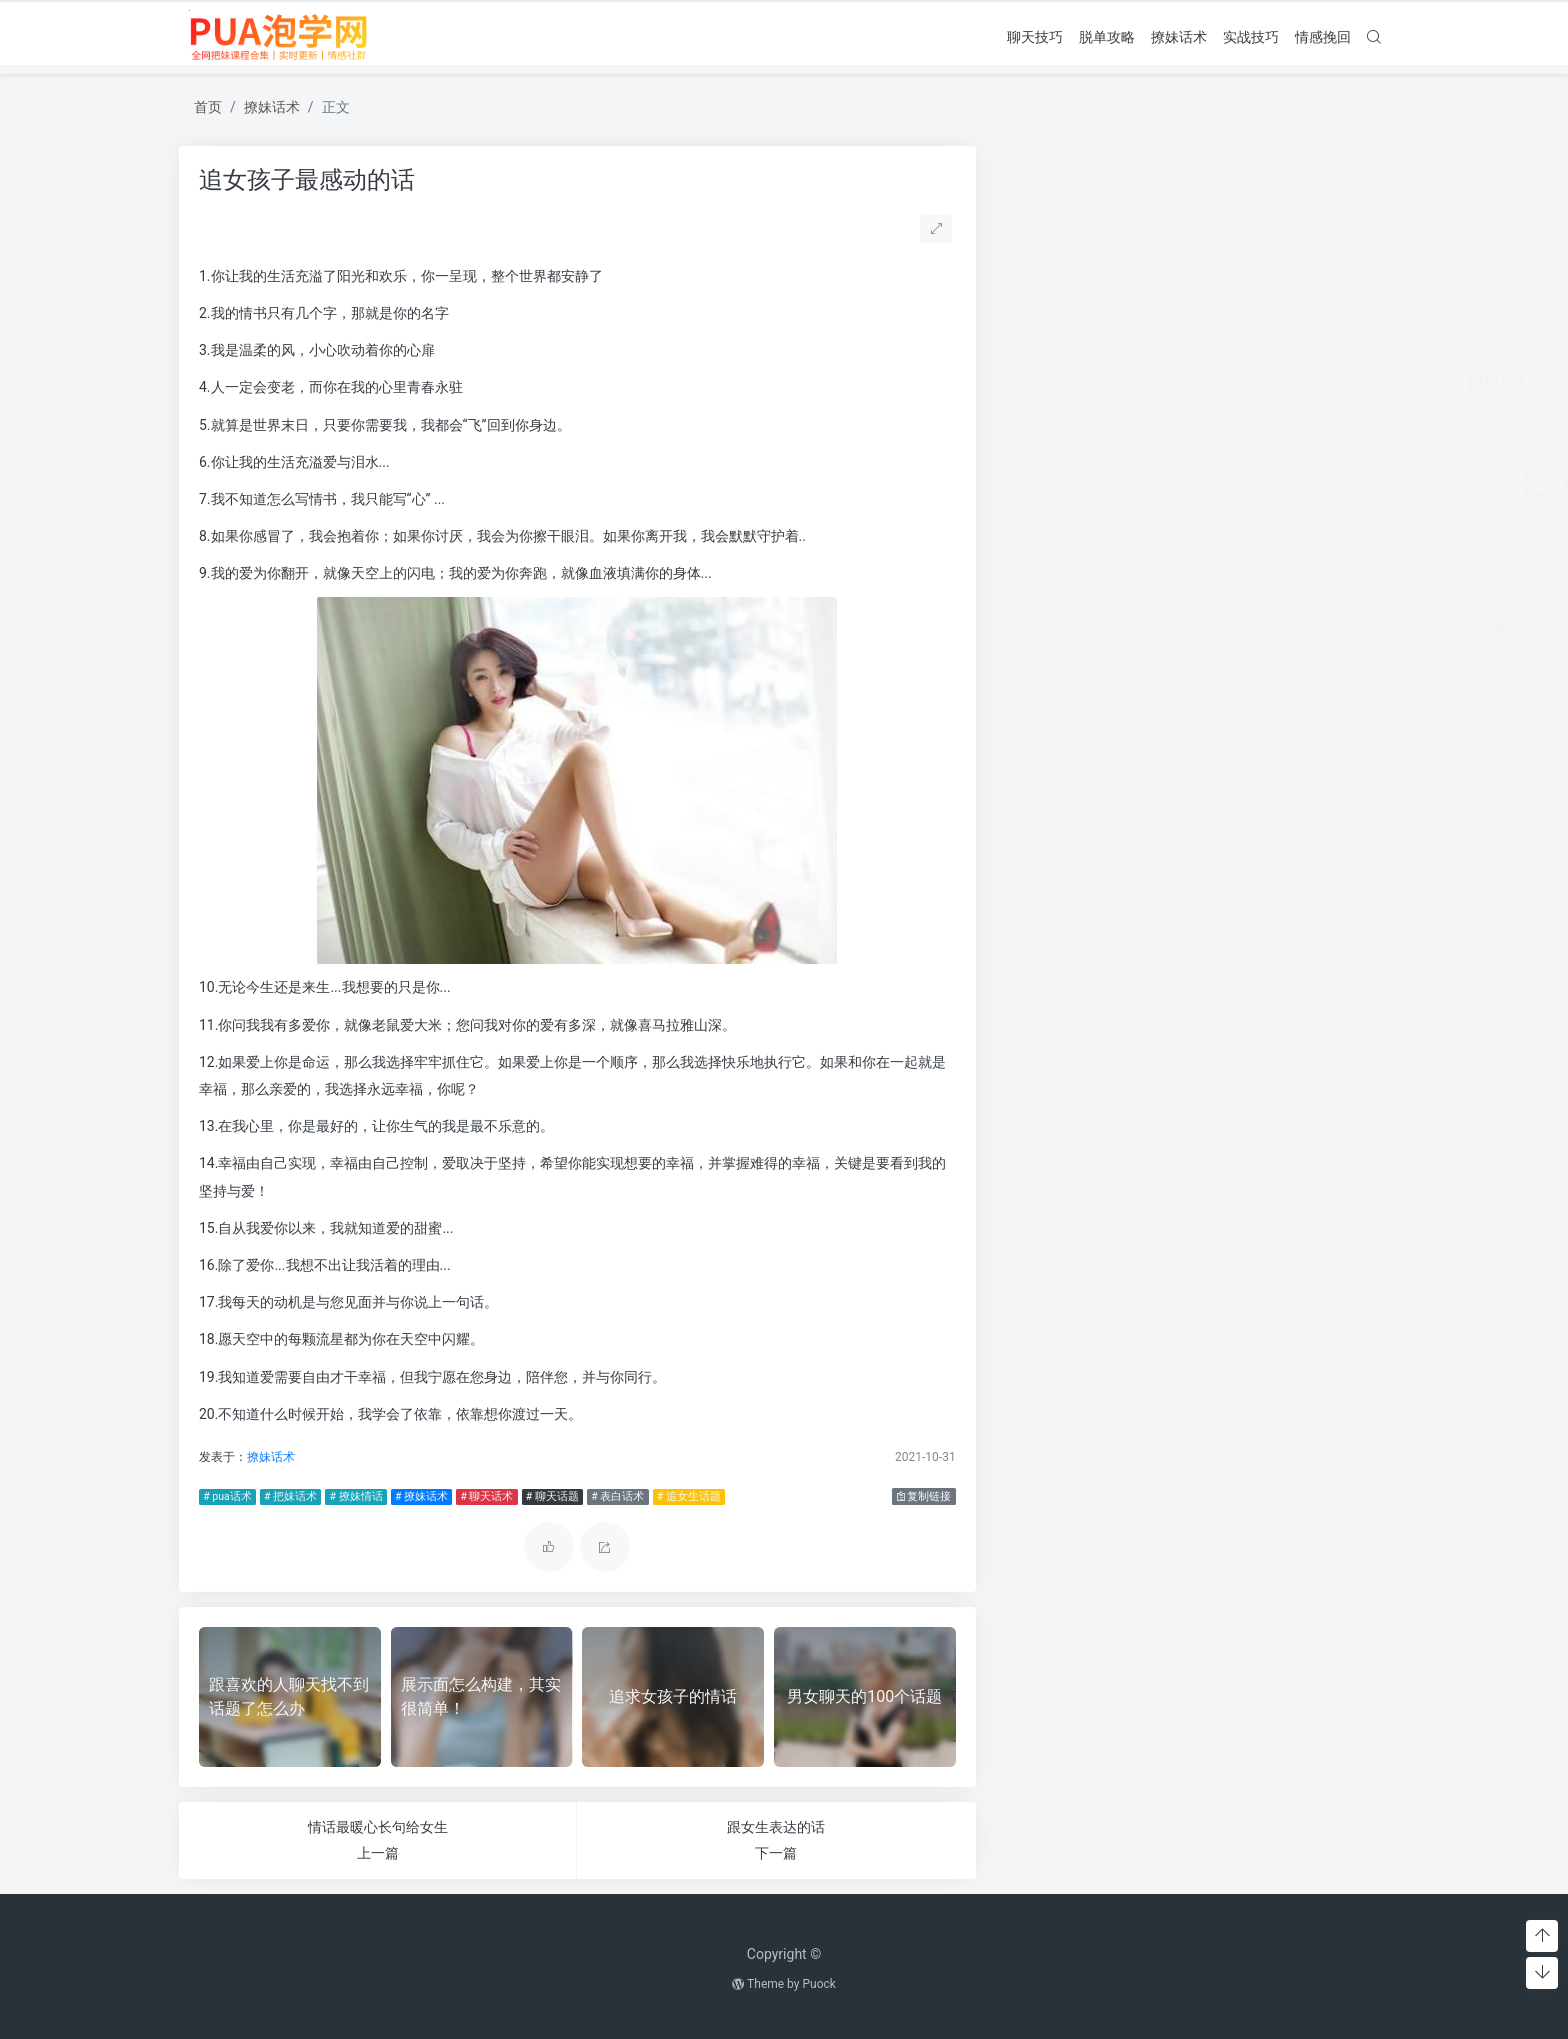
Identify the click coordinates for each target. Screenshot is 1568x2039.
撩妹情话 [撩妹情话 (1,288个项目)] (1321, 520)
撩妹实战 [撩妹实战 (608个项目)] (1243, 522)
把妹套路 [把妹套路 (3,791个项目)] (1173, 483)
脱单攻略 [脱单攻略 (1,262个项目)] (1216, 626)
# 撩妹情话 (355, 1496)
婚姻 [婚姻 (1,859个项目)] (1245, 419)
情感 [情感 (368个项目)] (1167, 451)
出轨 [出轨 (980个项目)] (1058, 420)
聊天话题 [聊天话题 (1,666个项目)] (1124, 625)
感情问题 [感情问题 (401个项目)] (1085, 488)
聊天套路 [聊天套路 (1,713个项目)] (1057, 590)
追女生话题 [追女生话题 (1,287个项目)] (1063, 701)
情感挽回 (1323, 36)
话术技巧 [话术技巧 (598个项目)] (1119, 668)
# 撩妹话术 (420, 1496)
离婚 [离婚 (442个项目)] (1165, 556)
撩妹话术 (1179, 36)
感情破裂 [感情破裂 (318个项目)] (1033, 489)
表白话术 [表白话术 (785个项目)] (1047, 668)
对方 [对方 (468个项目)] (1339, 422)
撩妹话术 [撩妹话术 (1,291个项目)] (1053, 553)
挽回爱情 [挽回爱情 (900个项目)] (1049, 522)
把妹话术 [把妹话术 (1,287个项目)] (1277, 485)
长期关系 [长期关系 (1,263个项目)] (1162, 702)
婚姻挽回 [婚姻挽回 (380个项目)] (1297, 423)
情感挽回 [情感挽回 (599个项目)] (1263, 449)
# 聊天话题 (551, 1496)
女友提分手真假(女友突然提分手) (1128, 177)
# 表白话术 (617, 1496)
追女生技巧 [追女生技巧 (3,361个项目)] (1277, 664)
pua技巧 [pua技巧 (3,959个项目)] (1115, 378)
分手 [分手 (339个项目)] (1093, 423)
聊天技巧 (1035, 36)
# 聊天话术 (486, 1496)
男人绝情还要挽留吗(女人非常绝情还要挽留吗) (1176, 201)
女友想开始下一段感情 (1091, 249)
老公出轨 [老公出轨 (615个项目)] (1311, 555)
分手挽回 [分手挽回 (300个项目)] (1131, 423)
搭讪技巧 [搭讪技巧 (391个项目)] (1181, 523)
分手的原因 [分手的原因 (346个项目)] (1187, 423)
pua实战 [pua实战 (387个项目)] (1034, 383)
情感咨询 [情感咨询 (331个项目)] (1205, 451)
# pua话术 (227, 1496)
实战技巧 (1251, 36)
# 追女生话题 (688, 1496)
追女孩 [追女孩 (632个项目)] (1179, 668)
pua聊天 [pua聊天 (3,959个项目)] (1225, 378)
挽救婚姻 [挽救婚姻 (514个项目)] (1121, 523)
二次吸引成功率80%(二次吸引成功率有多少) (1167, 225)
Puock (818, 1984)
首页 (208, 107)
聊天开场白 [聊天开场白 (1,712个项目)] (1164, 590)
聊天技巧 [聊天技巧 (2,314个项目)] (1276, 589)
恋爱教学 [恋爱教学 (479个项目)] (1123, 450)
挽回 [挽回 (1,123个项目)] (1343, 486)
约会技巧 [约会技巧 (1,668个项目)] (1229, 553)
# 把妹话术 (290, 1496)
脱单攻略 (1107, 36)
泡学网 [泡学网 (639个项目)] (1123, 555)
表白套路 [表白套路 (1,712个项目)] (1308, 625)
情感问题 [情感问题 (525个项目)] (1329, 450)
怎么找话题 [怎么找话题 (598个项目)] (1051, 449)
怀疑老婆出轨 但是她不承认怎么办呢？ (1149, 273)
